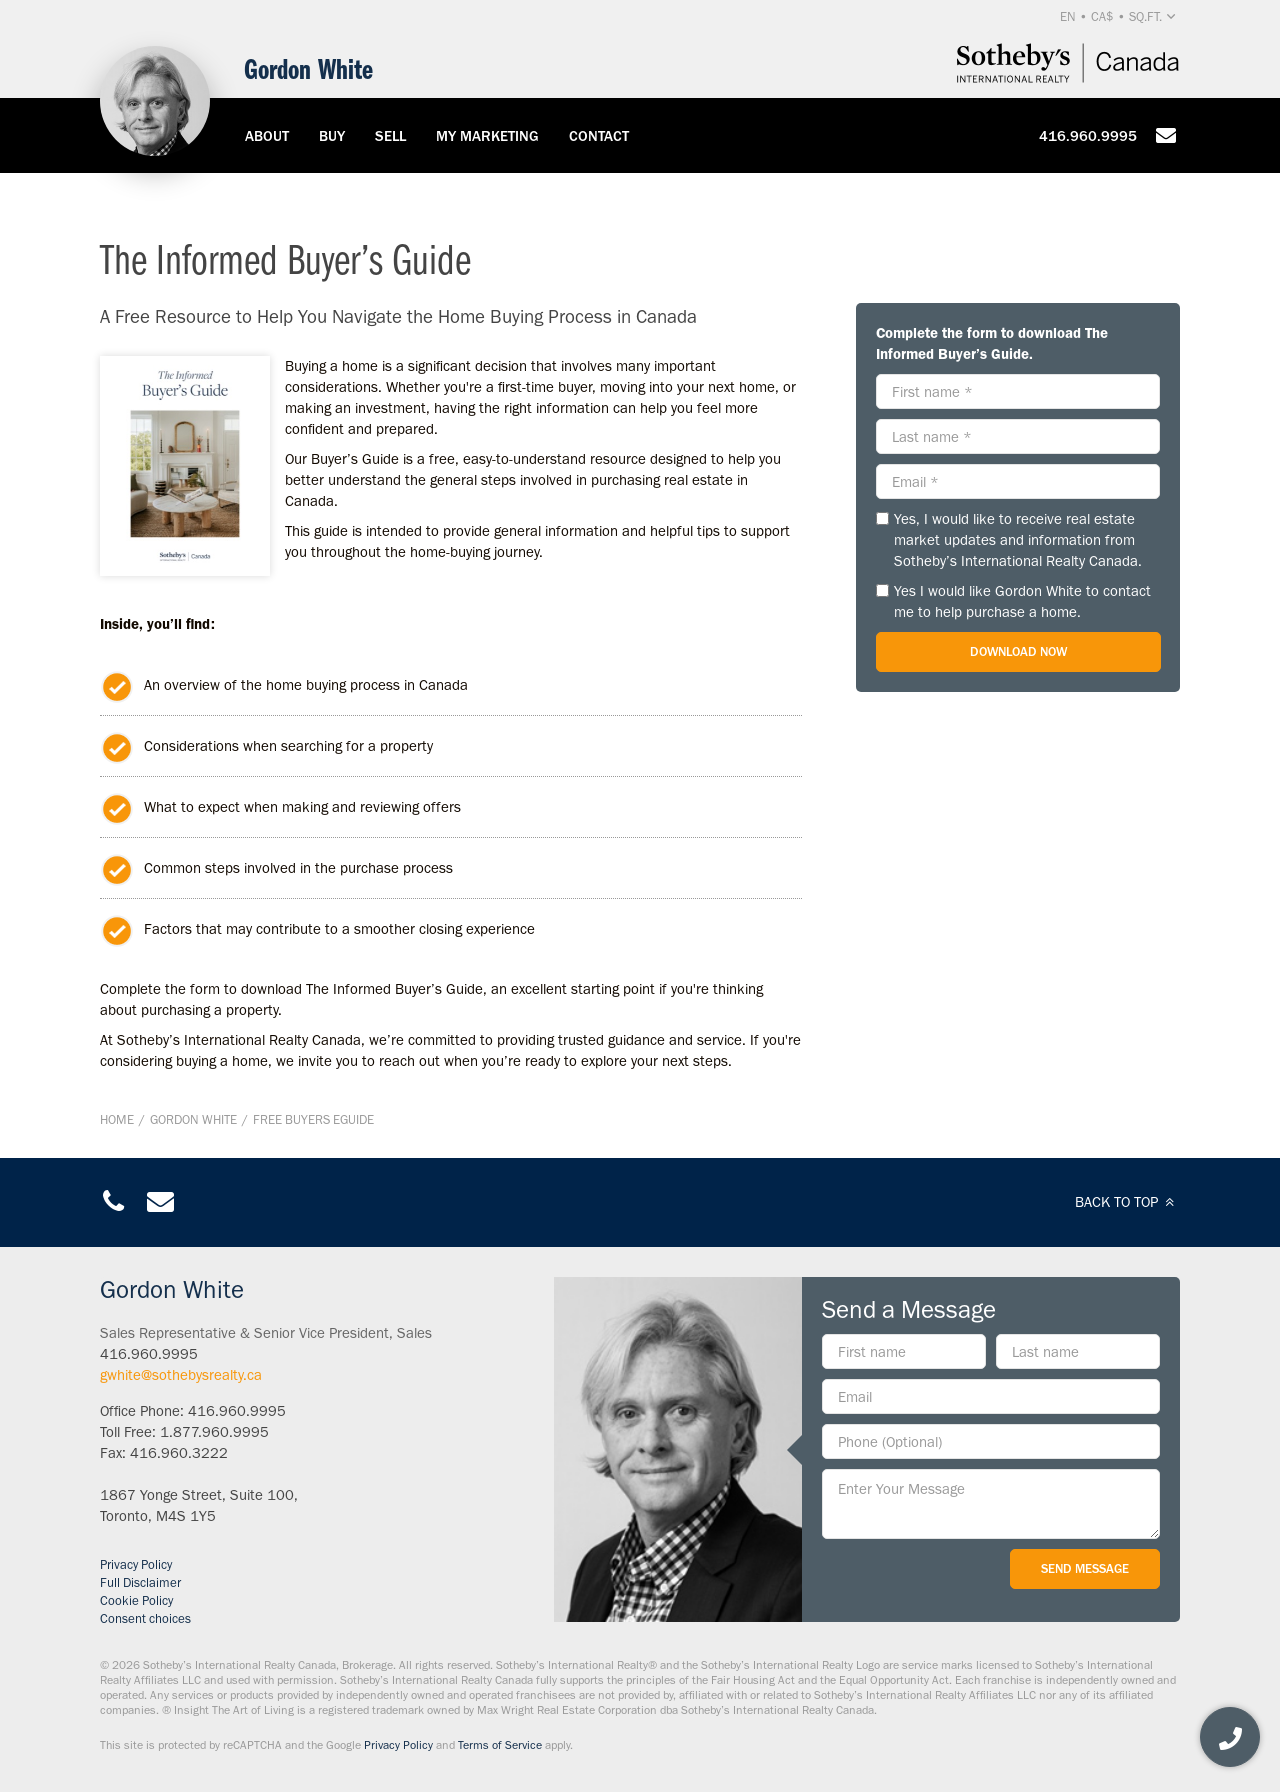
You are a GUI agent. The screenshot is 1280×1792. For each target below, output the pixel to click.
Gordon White (193, 1119)
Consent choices (145, 1618)
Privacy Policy (136, 1564)
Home (117, 1119)
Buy (332, 136)
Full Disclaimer (140, 1582)
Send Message (1085, 1568)
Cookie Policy (136, 1600)
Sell (390, 136)
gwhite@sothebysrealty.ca (181, 1375)
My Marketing (487, 136)
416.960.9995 (1088, 136)
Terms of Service (500, 1745)
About (267, 136)
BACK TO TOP (1127, 1202)
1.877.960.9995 (214, 1432)
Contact (599, 136)
